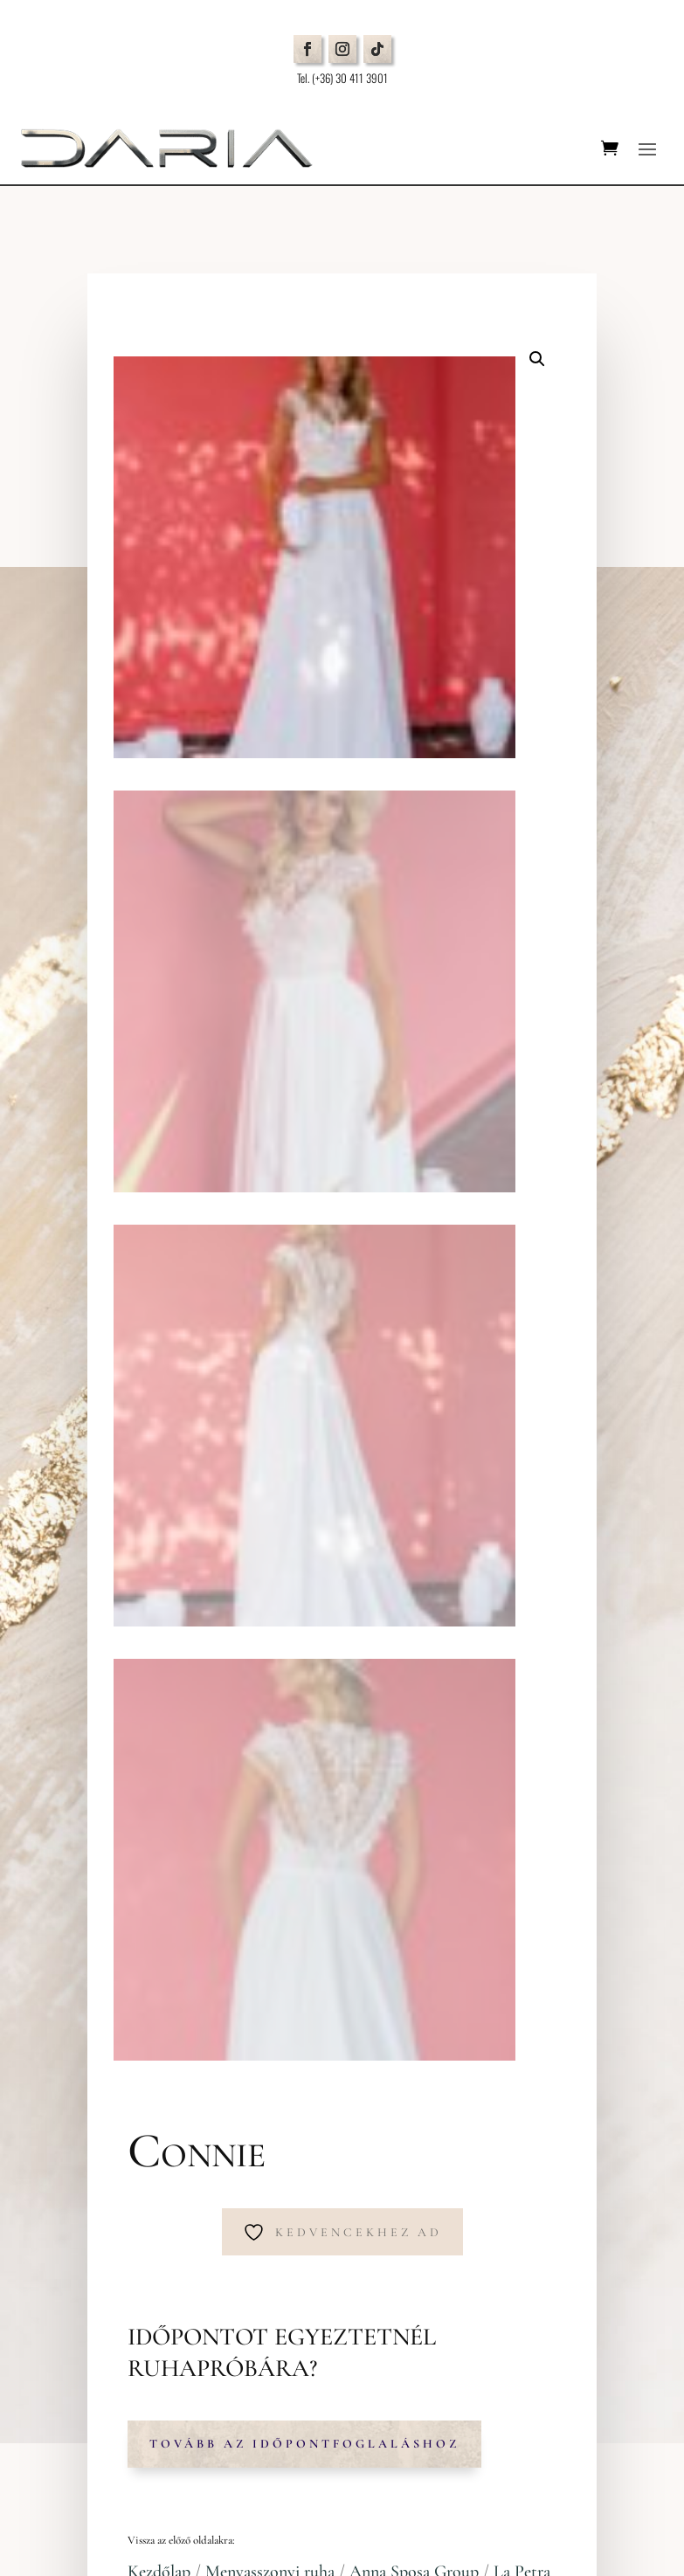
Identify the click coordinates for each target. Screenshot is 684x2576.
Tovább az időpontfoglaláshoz (304, 1202)
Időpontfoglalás (133, 1953)
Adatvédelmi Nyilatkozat (131, 2033)
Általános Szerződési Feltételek (147, 2054)
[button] (537, 359)
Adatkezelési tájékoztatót (522, 2365)
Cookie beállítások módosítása (149, 2075)
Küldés (576, 2404)
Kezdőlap (159, 1330)
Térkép (94, 1771)
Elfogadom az (476, 2366)
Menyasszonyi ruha (270, 1330)
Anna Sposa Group (414, 1330)
